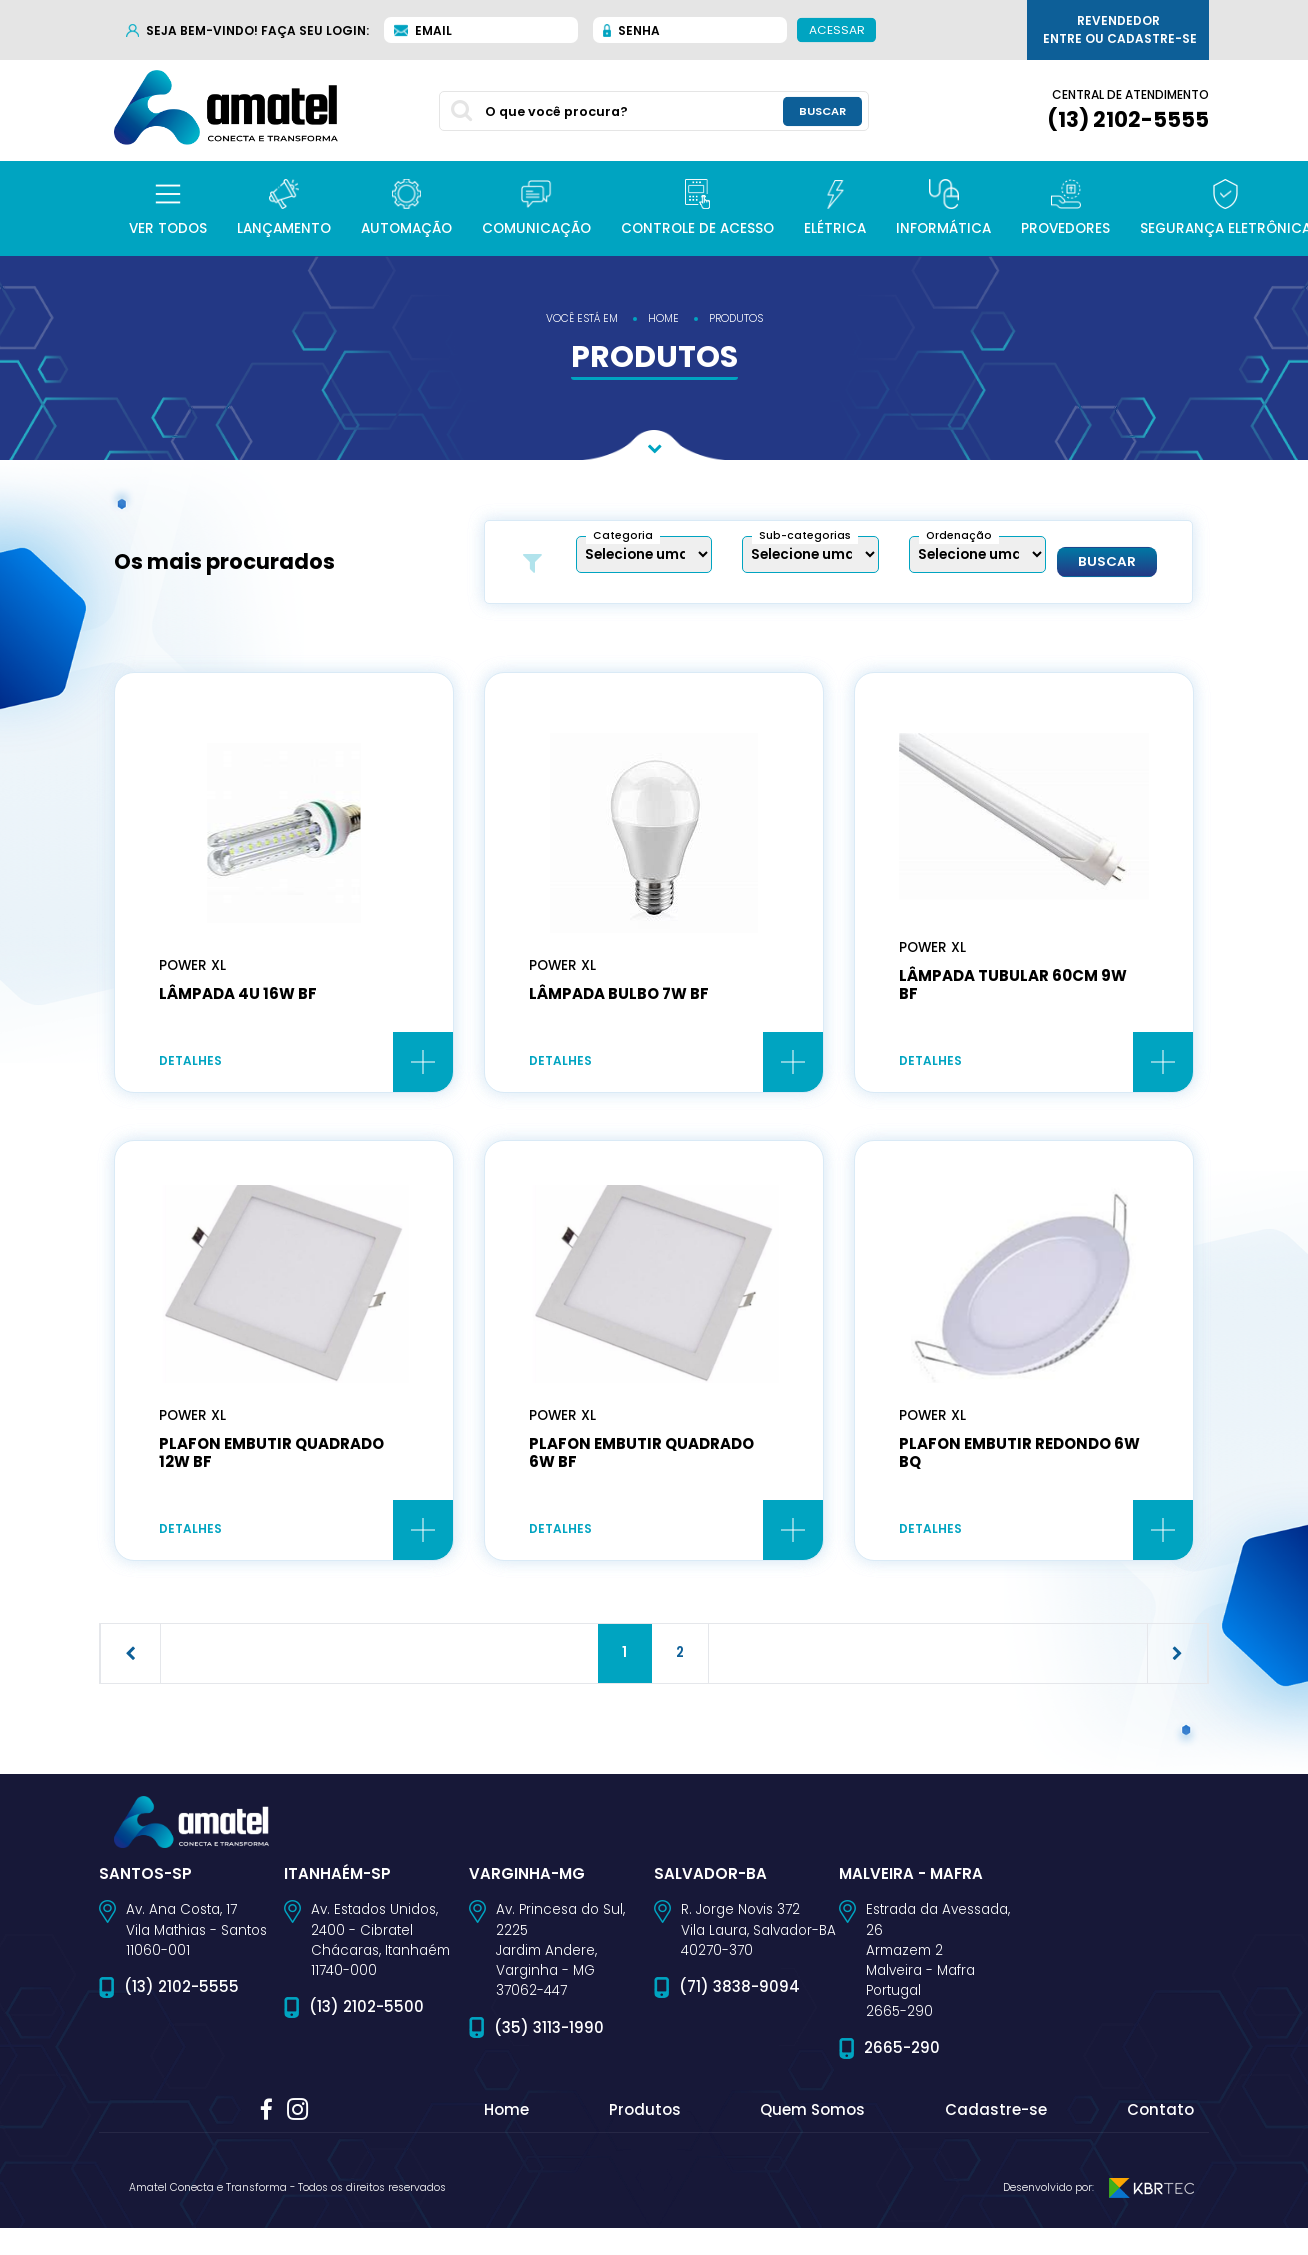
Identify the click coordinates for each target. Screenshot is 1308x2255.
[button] (168, 208)
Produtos (645, 2114)
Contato (1160, 2114)
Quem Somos (812, 2114)
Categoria (623, 535)
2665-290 (902, 2051)
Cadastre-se (996, 2114)
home (663, 318)
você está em (582, 318)
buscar (822, 110)
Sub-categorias (805, 535)
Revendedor (1120, 30)
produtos (736, 318)
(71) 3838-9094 (739, 1991)
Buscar (1107, 562)
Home (506, 2114)
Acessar (837, 29)
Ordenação (959, 535)
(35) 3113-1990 (549, 2031)
